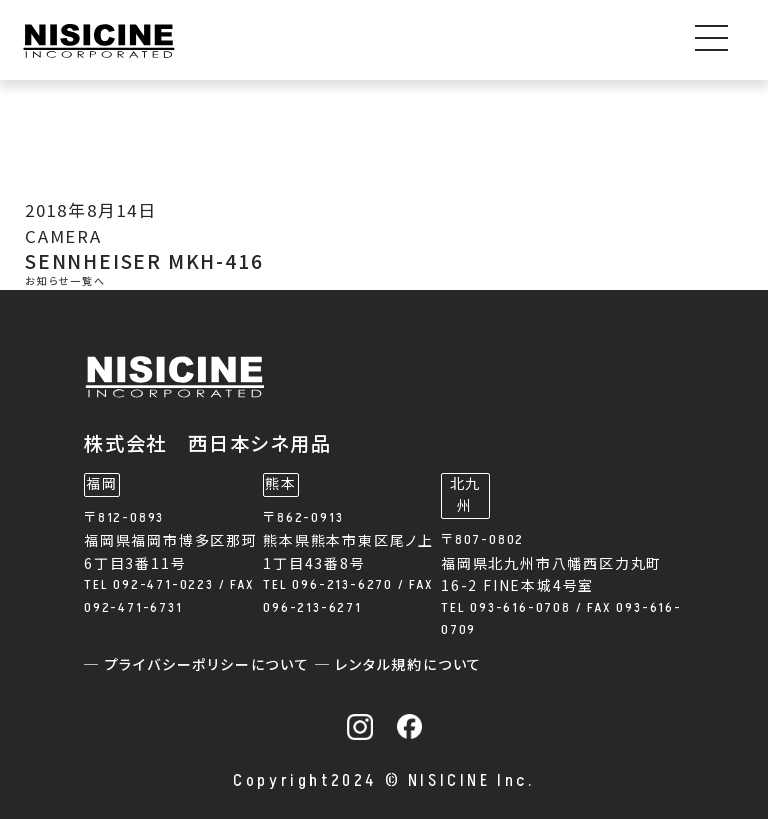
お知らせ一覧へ (65, 282)
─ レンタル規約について (399, 665)
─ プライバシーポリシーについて (199, 665)
